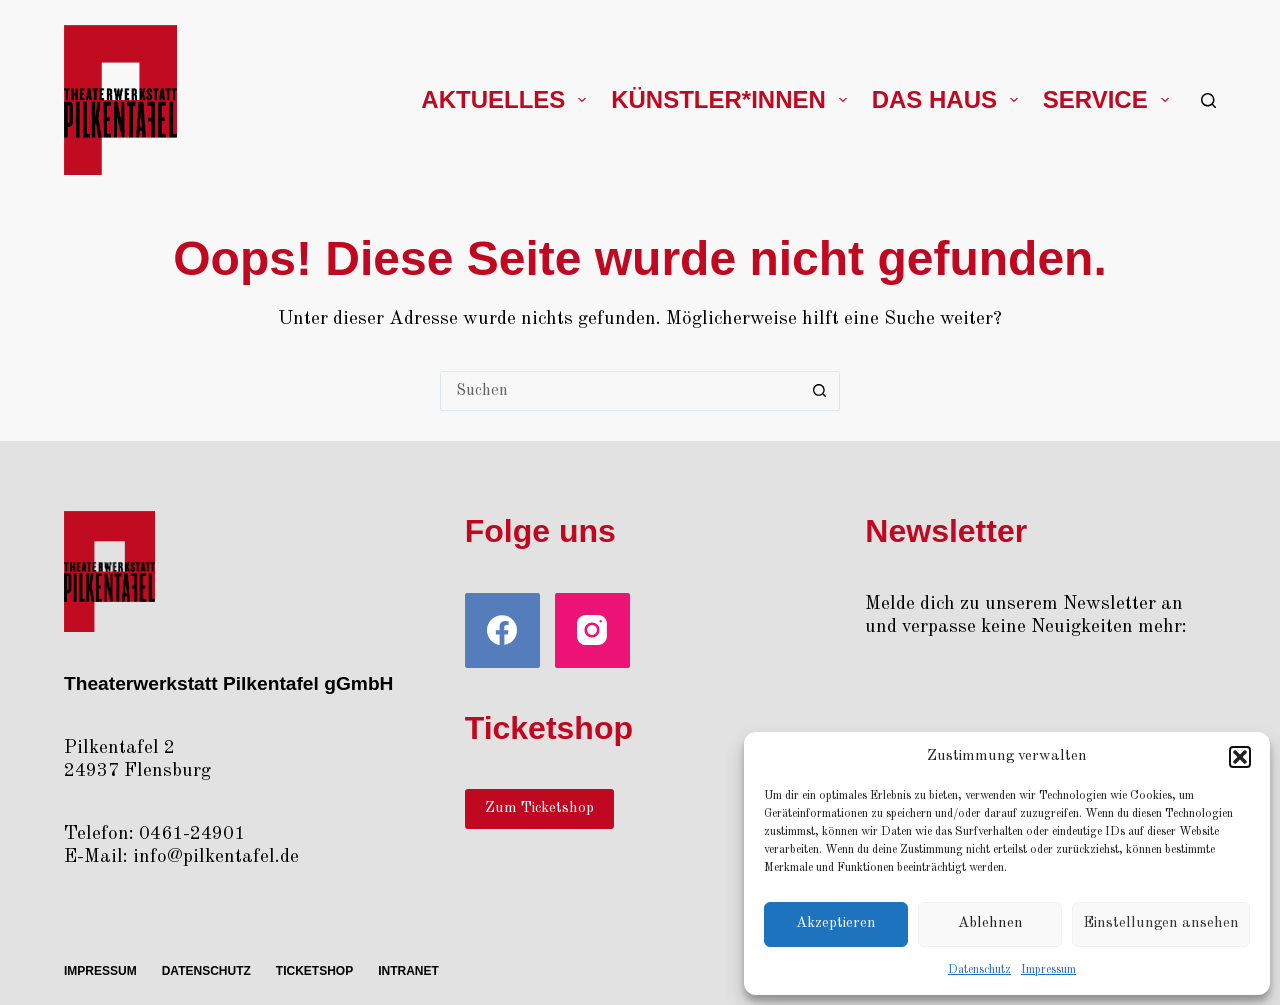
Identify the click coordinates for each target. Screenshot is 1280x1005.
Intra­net (408, 971)
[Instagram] (592, 630)
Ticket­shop (314, 971)
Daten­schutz (979, 970)
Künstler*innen (732, 99)
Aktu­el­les (507, 99)
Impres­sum (1048, 970)
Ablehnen (990, 923)
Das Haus (949, 99)
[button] (1240, 757)
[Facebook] (502, 630)
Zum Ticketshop (539, 808)
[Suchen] (1208, 100)
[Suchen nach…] (620, 391)
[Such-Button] (820, 391)
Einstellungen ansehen (1161, 923)
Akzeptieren (836, 923)
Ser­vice (1110, 99)
